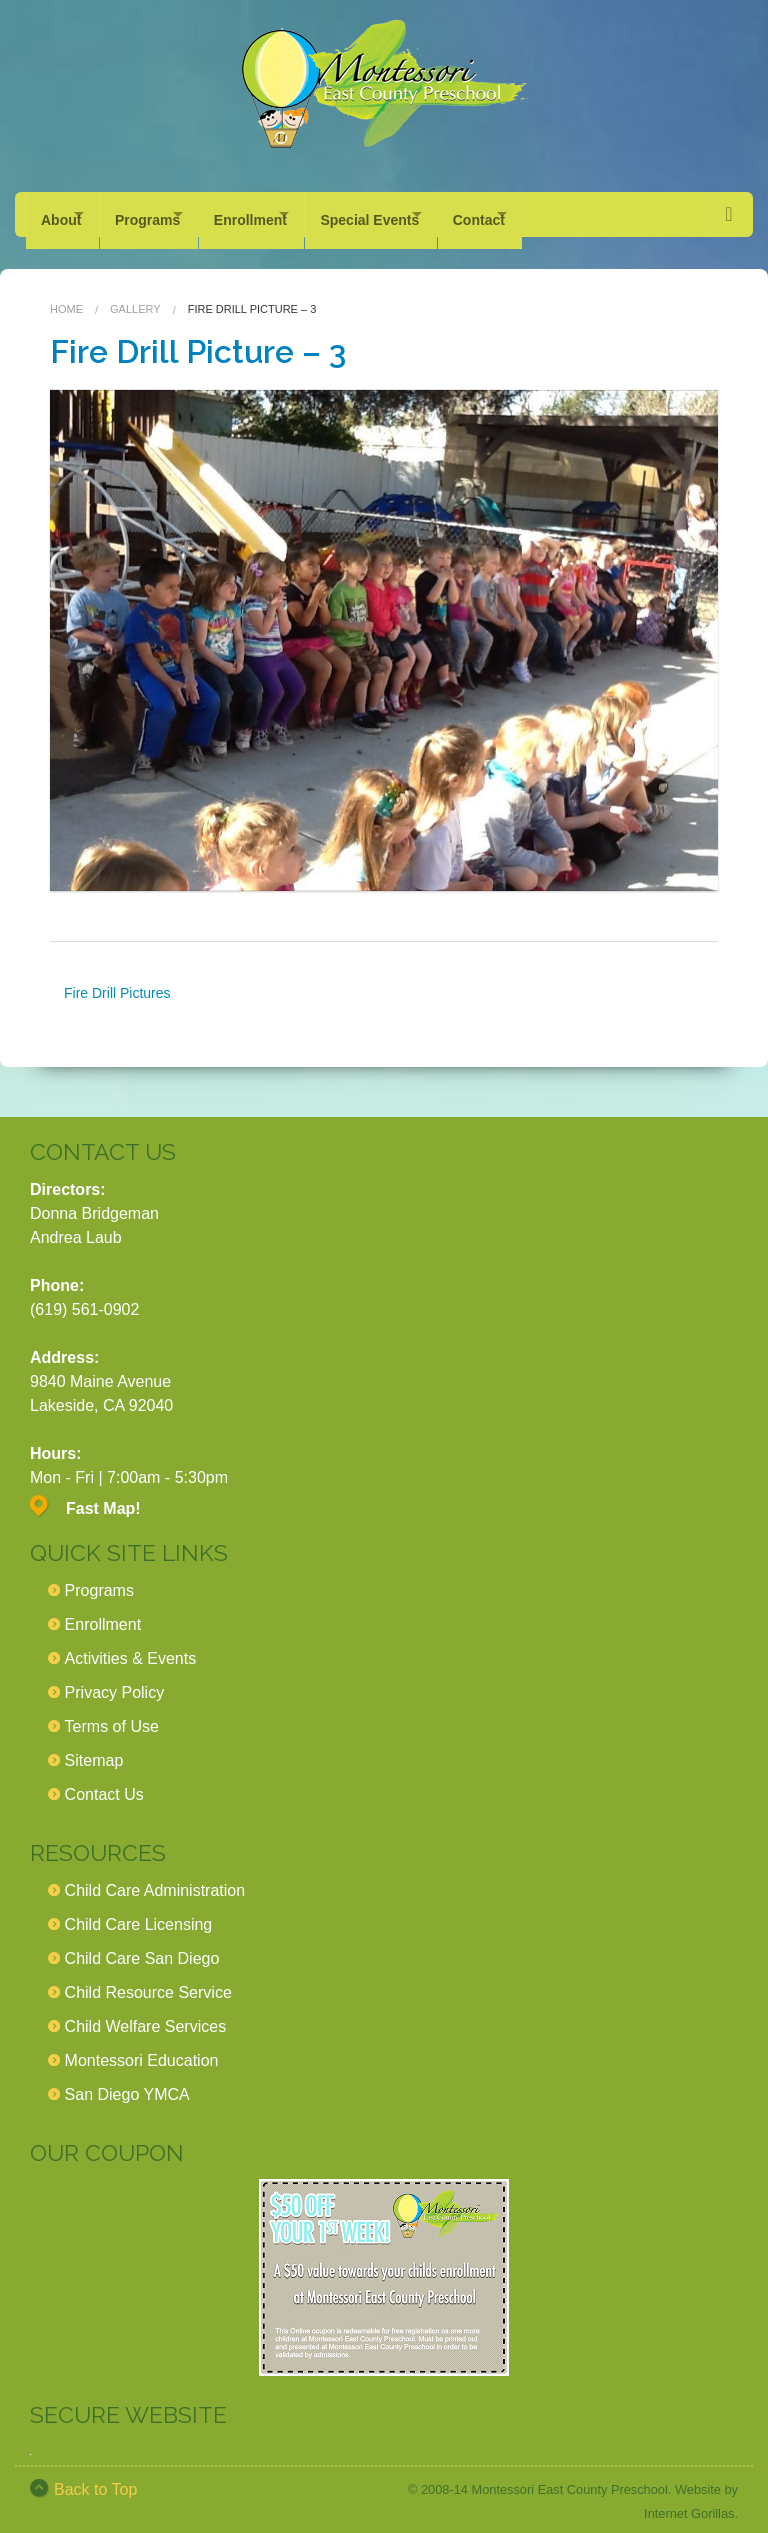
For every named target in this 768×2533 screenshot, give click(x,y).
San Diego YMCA (127, 2082)
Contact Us (104, 1782)
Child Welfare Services (146, 2014)
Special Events (422, 214)
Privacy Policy (115, 1680)
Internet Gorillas (689, 2501)
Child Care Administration (155, 1878)
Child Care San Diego (142, 1946)
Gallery (135, 297)
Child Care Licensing (139, 1912)
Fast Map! (103, 1496)
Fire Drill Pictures (117, 981)
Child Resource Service (148, 1980)
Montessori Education (142, 2048)
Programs (164, 214)
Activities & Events (131, 1646)
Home (66, 297)
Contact (549, 214)
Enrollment (285, 214)
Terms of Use (112, 1714)
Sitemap (94, 1748)
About (61, 214)
